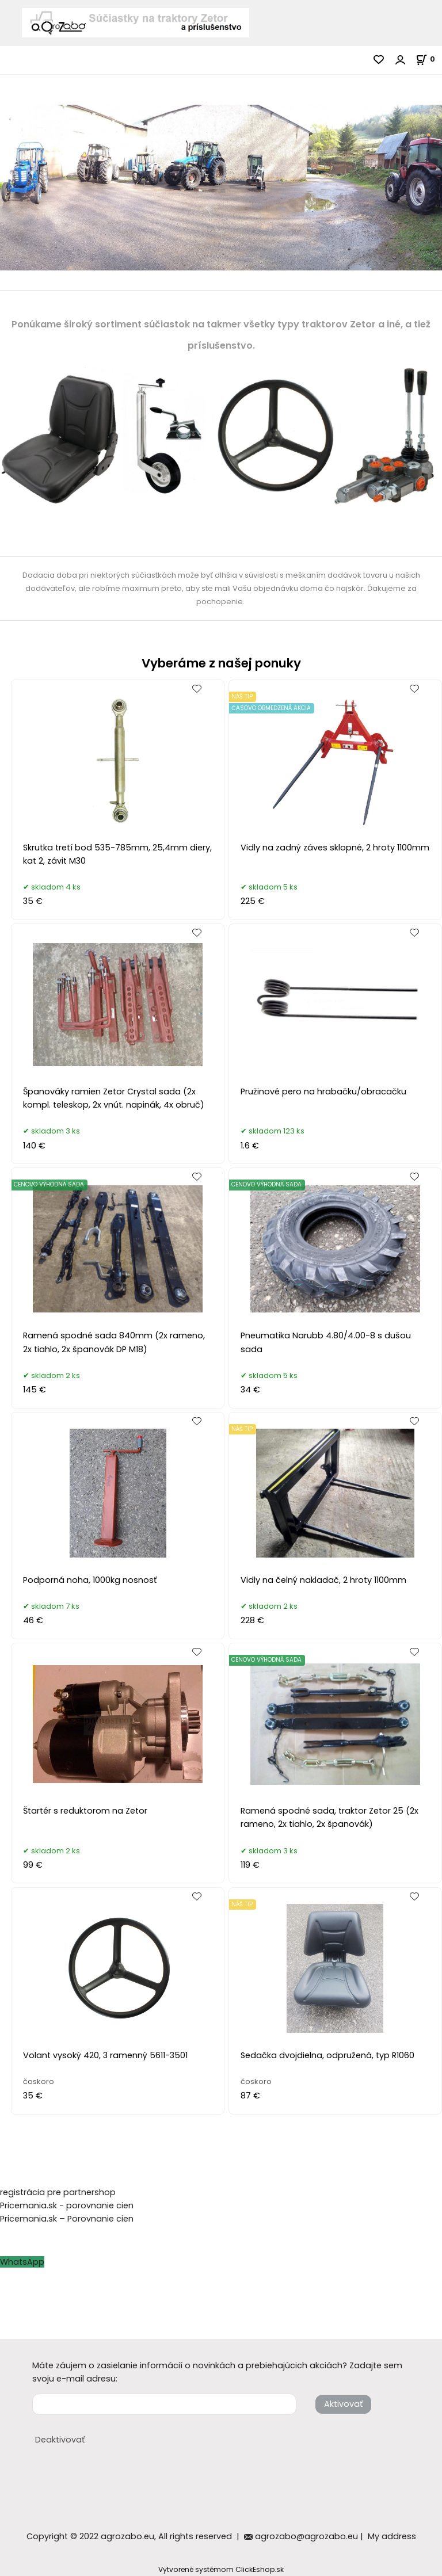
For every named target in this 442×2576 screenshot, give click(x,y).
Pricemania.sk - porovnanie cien (67, 2205)
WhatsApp (22, 2262)
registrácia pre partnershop (58, 2192)
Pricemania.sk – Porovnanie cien (67, 2218)
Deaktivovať (60, 2439)
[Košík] (429, 59)
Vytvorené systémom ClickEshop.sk (221, 2569)
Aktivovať (343, 2404)
